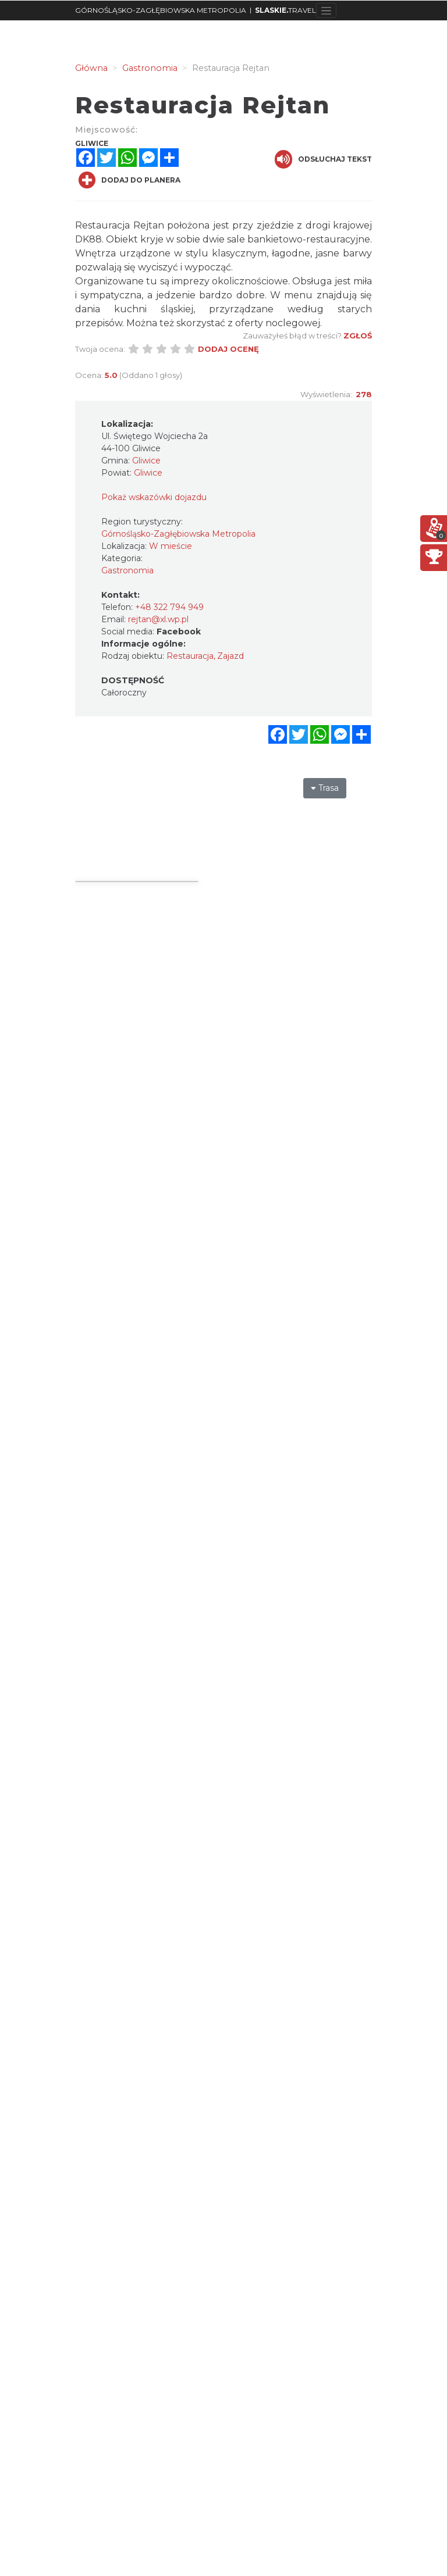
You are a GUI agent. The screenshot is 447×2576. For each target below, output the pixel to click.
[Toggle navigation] (326, 10)
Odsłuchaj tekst (323, 159)
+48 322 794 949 (169, 607)
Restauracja (190, 656)
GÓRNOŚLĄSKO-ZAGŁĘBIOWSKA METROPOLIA (160, 10)
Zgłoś (357, 335)
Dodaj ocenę (228, 349)
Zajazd (230, 656)
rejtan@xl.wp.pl (158, 619)
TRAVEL (285, 10)
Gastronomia (127, 570)
